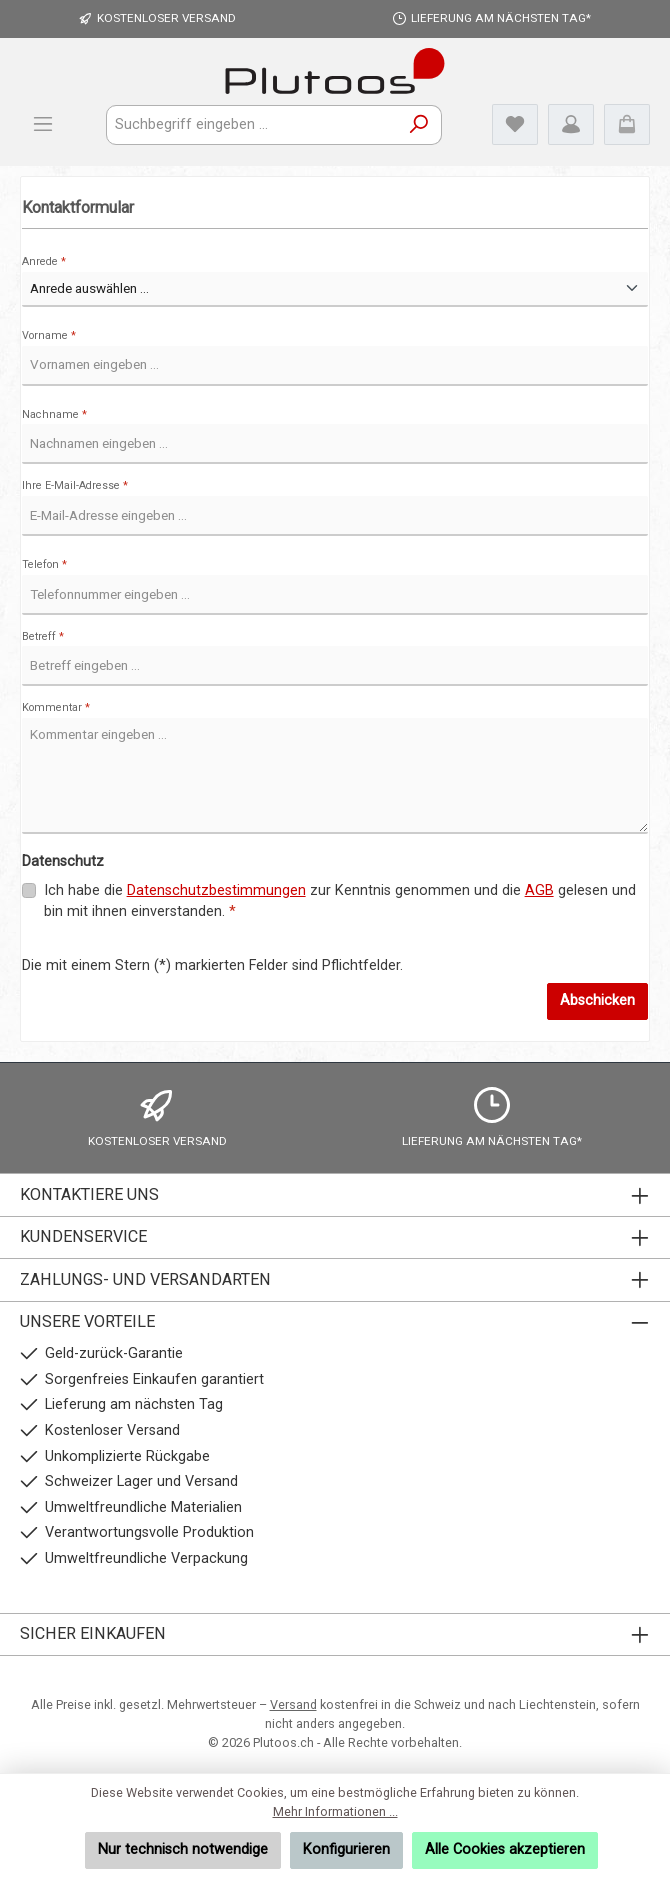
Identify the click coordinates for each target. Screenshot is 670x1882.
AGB (539, 890)
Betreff (43, 636)
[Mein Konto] (571, 124)
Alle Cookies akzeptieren (505, 1849)
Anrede (44, 261)
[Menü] (43, 124)
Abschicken (597, 1000)
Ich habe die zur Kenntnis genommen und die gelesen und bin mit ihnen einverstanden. (340, 900)
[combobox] (252, 125)
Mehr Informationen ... (335, 1811)
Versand (293, 1704)
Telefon (44, 564)
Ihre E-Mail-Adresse (75, 485)
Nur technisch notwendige (183, 1849)
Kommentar (56, 707)
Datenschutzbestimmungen (216, 890)
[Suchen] (419, 125)
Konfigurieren (346, 1849)
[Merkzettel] (515, 124)
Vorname (49, 335)
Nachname (54, 414)
